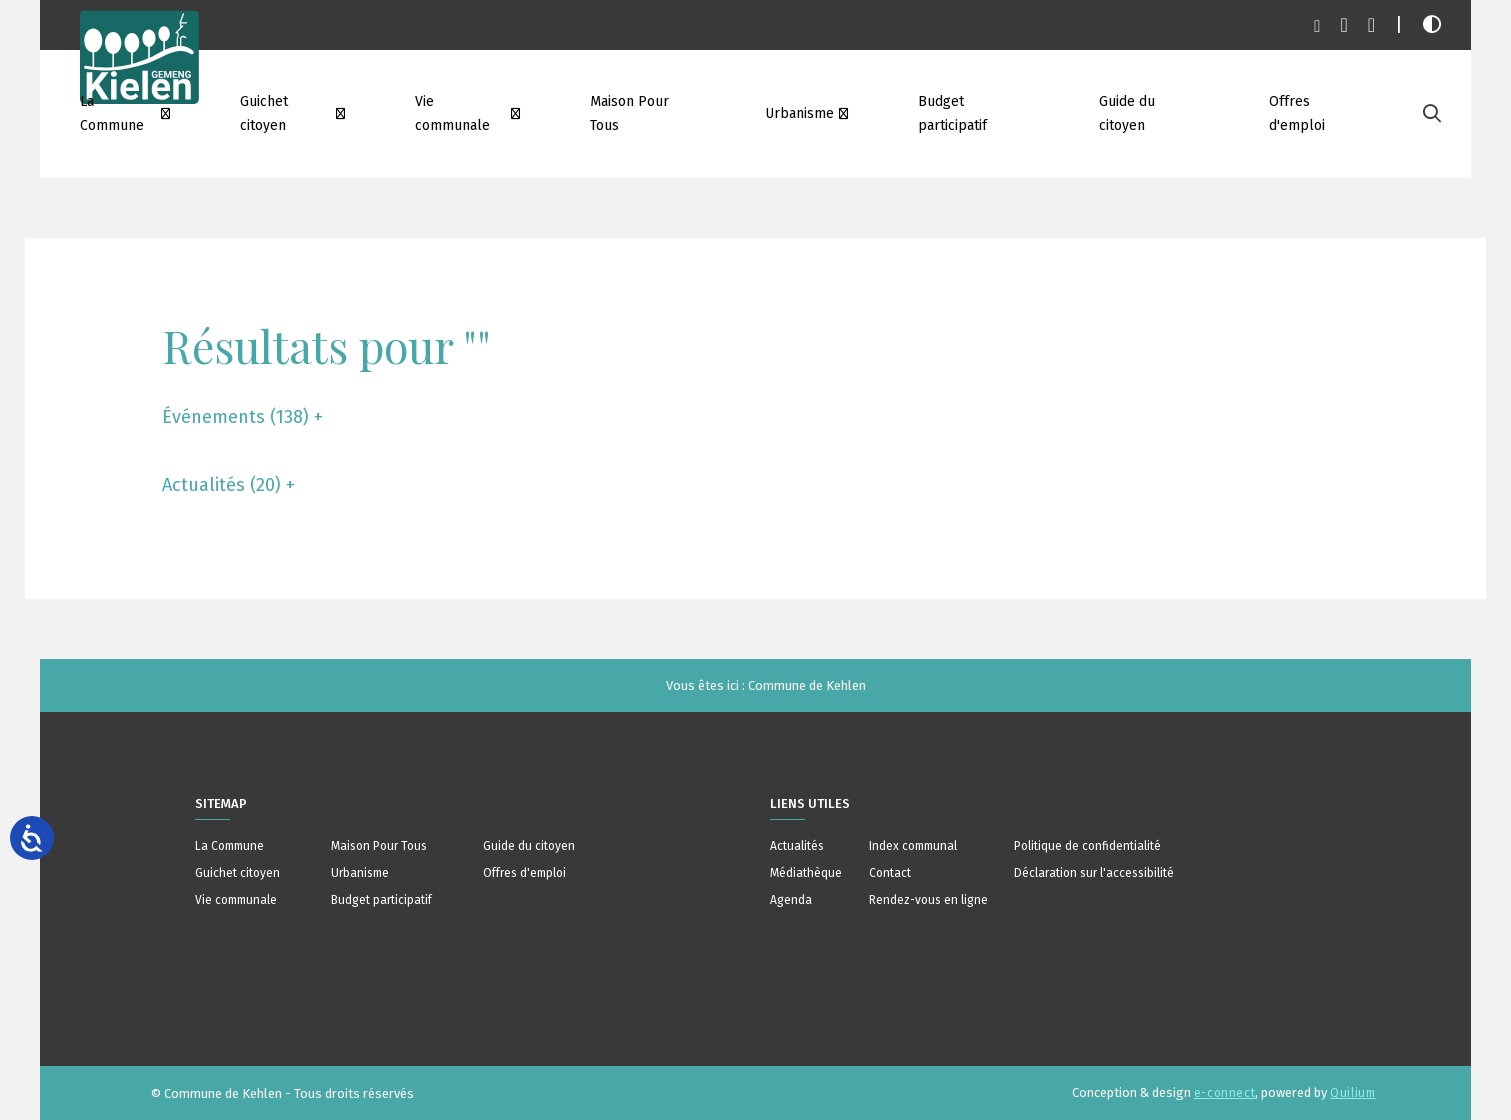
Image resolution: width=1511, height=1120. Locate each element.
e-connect (1224, 1093)
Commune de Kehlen (807, 685)
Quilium (1352, 1093)
